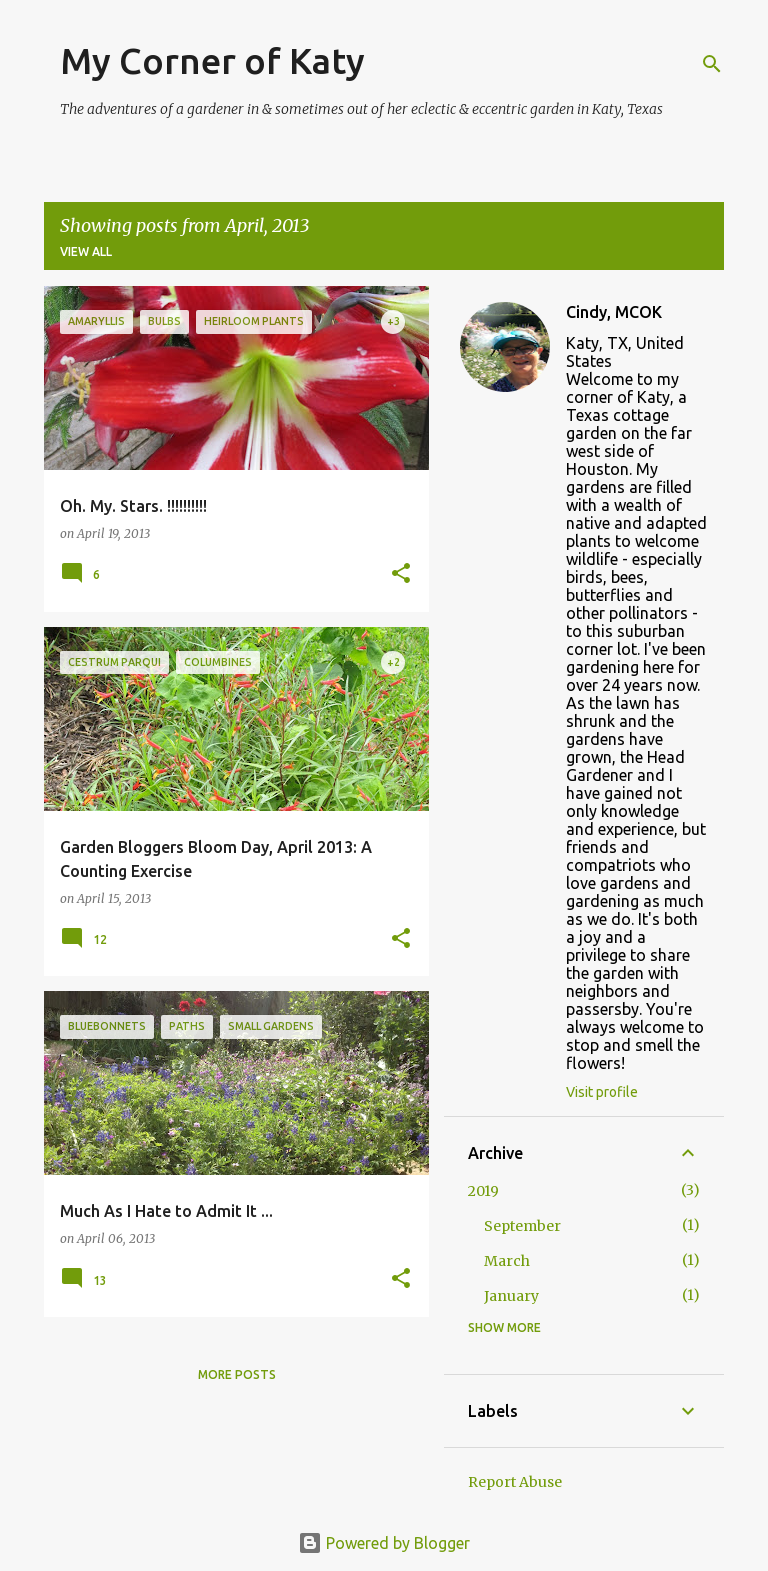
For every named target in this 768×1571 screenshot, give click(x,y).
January (511, 1296)
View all (86, 251)
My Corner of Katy (212, 60)
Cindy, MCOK (614, 312)
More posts (237, 1374)
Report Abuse (515, 1482)
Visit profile (602, 1092)
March (507, 1261)
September (522, 1226)
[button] (401, 574)
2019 (483, 1191)
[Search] (712, 64)
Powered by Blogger (384, 1543)
